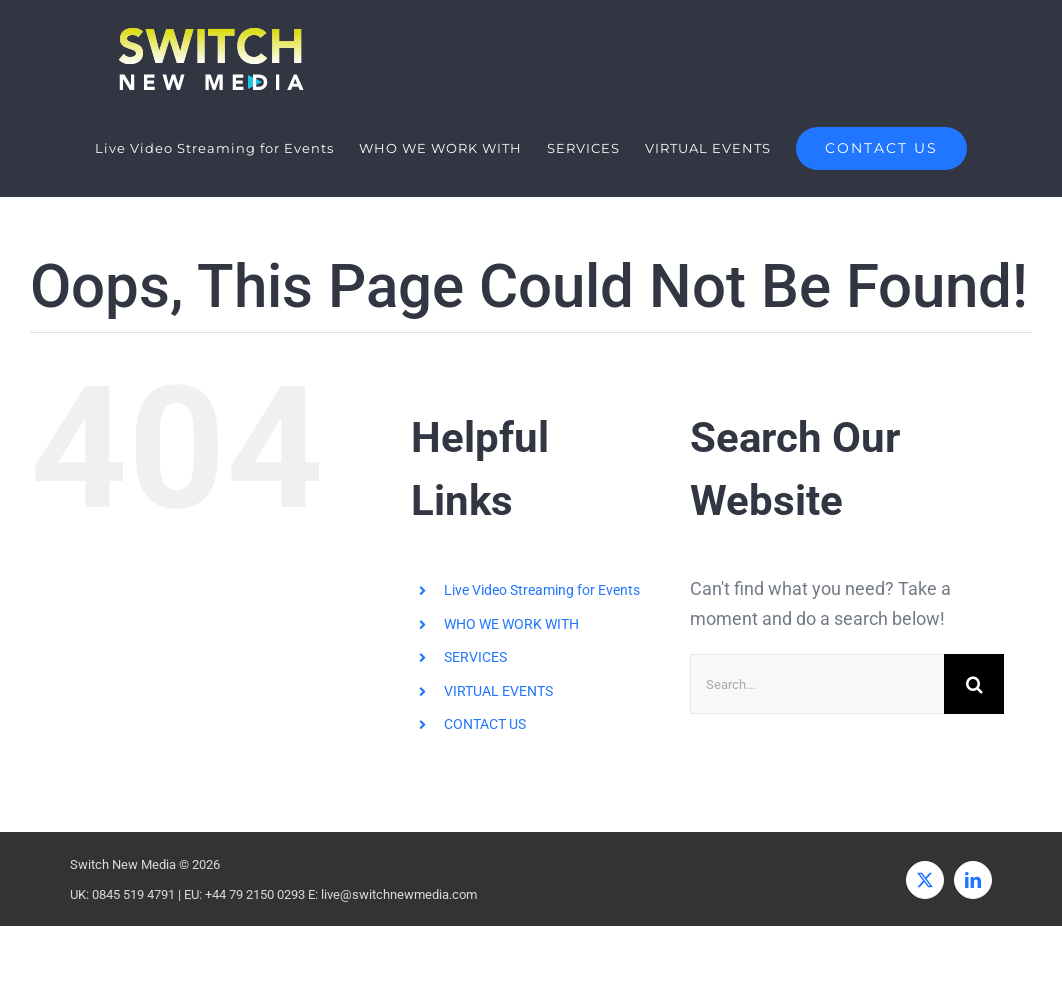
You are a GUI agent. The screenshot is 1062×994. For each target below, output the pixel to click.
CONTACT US (485, 724)
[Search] (974, 684)
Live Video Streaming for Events (542, 590)
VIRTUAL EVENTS (498, 691)
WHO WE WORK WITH (511, 624)
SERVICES (475, 657)
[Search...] (817, 684)
